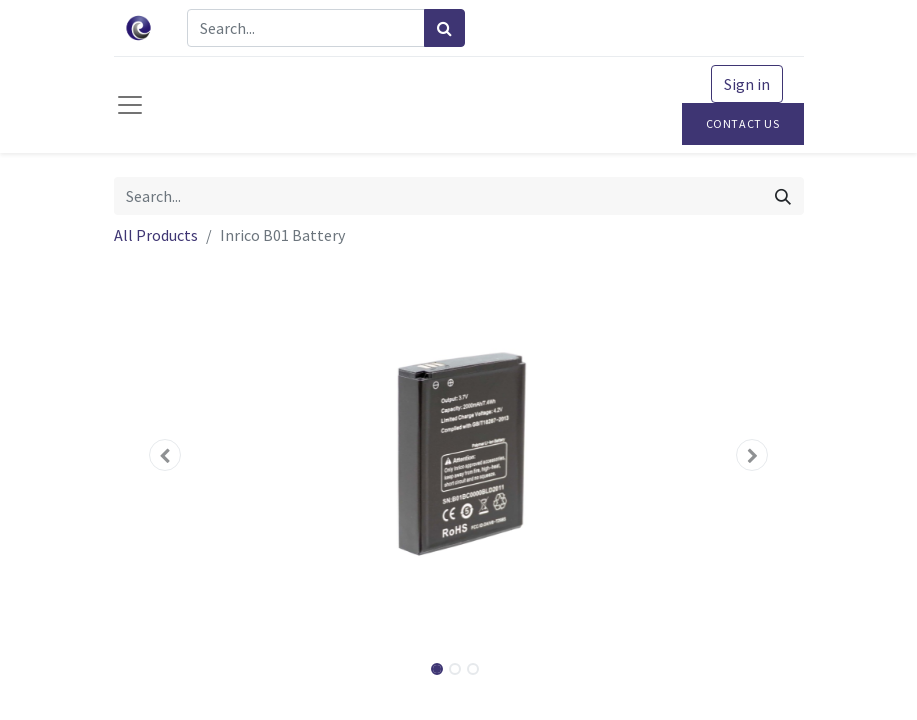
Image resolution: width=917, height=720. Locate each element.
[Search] (444, 28)
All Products (156, 235)
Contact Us (743, 123)
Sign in (747, 84)
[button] (166, 455)
